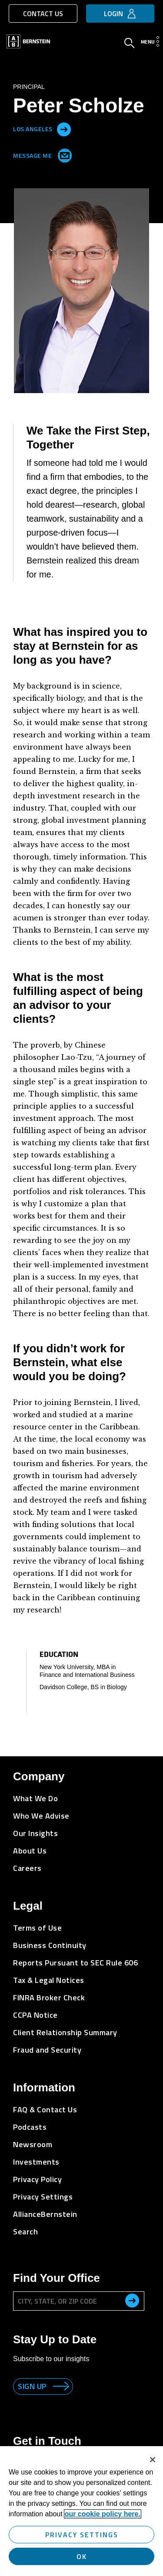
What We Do (35, 1798)
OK (82, 2556)
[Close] (152, 2459)
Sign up (32, 2386)
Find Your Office (56, 2277)
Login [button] (113, 13)
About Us (30, 1850)
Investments (36, 2162)
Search (25, 2231)
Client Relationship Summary (65, 2032)
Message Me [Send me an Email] (40, 154)
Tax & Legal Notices (48, 1980)
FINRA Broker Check (49, 1997)
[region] (81, 2511)
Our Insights (35, 1833)
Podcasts (30, 2127)
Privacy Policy (37, 2179)
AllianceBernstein (45, 2214)
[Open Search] (129, 44)
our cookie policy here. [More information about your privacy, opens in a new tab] (102, 2514)
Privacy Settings (43, 2197)
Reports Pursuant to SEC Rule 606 (75, 1962)
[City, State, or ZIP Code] (78, 2301)
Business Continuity (49, 1945)
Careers (27, 1868)
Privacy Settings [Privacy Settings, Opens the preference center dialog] (81, 2534)
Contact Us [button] (43, 13)
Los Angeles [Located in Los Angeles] (33, 128)
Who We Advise (41, 1816)
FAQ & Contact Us (45, 2109)
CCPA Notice (35, 2015)
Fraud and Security (47, 2050)
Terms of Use (37, 1928)
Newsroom (32, 2144)
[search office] (132, 2301)
